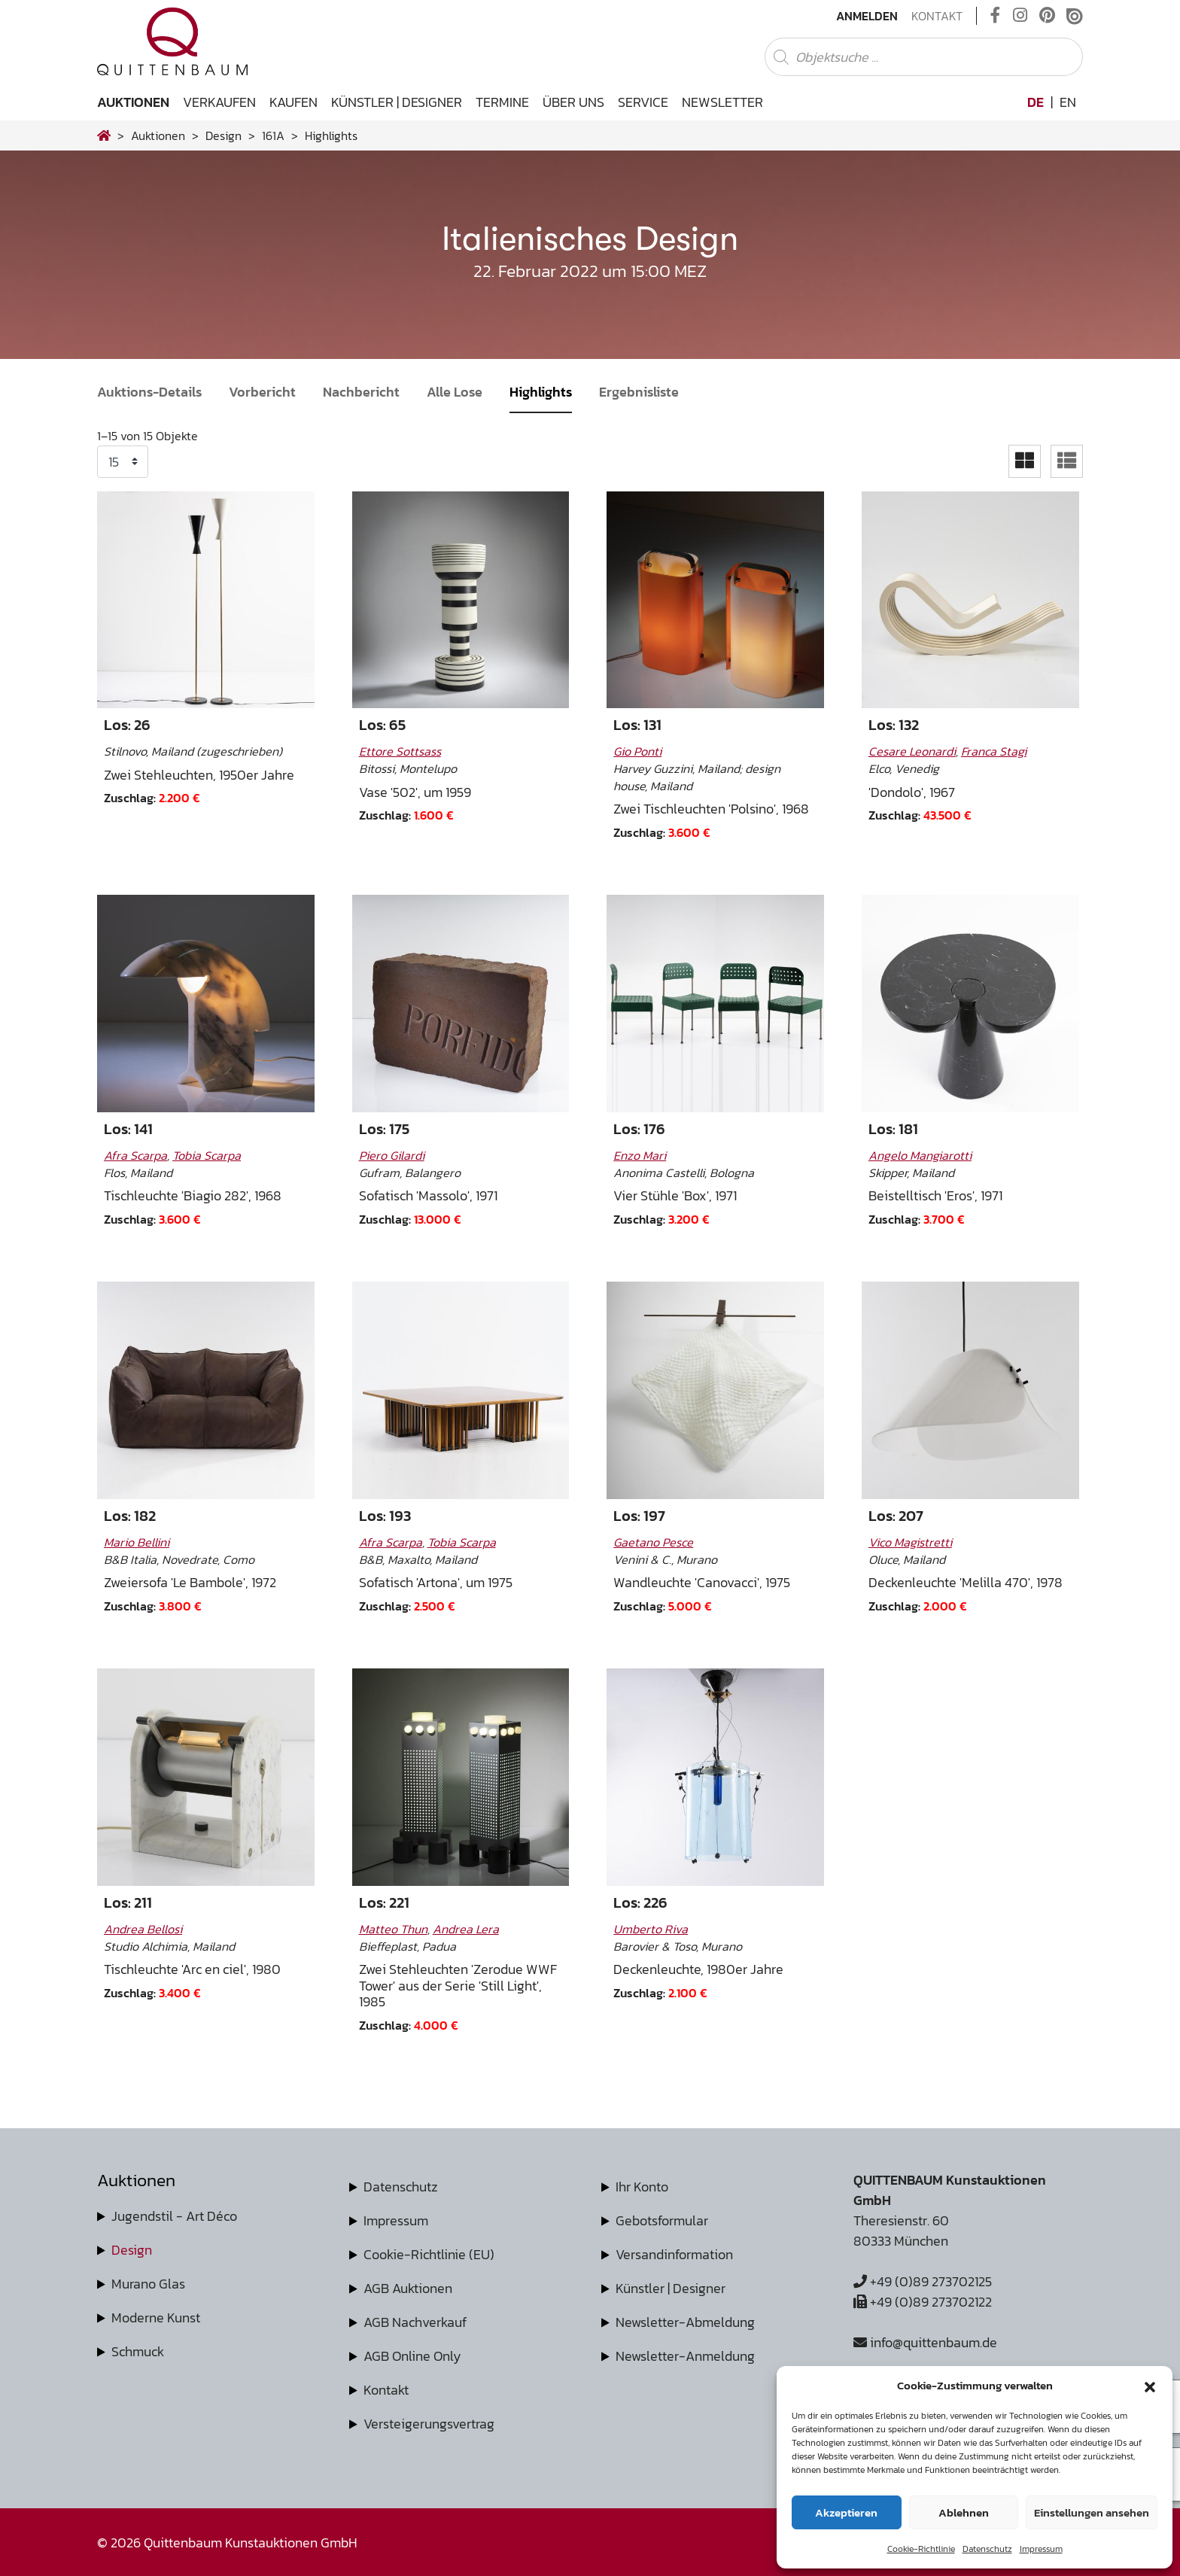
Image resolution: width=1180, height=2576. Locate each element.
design (223, 135)
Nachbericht (361, 392)
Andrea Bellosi (143, 1929)
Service (643, 102)
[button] (1149, 2385)
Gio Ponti (637, 751)
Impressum (1041, 2549)
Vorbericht (262, 392)
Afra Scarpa (135, 1155)
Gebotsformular (662, 2220)
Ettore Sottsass (400, 751)
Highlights (540, 392)
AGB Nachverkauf (415, 2322)
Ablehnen (963, 2512)
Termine (502, 102)
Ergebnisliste (639, 392)
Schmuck (137, 2351)
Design (131, 2250)
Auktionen (133, 102)
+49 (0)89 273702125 (922, 2281)
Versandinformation (674, 2254)
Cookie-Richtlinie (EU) (428, 2254)
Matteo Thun (393, 1929)
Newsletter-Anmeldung (685, 2356)
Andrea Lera (466, 1929)
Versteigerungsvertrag (428, 2423)
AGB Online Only (412, 2356)
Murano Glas (148, 2283)
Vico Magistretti (910, 1542)
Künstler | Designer (396, 102)
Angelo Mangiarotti (920, 1155)
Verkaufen (219, 102)
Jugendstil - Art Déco (174, 2216)
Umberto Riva (650, 1929)
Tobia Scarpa (206, 1155)
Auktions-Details (149, 392)
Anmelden (867, 16)
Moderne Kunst (155, 2317)
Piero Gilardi (391, 1155)
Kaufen (293, 102)
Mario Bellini (136, 1542)
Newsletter (722, 102)
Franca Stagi (993, 751)
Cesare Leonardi (912, 751)
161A (273, 135)
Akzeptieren (846, 2512)
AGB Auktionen (407, 2288)
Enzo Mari (639, 1155)
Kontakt (937, 16)
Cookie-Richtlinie (921, 2549)
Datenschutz (987, 2549)
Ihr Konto (642, 2186)
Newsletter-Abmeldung (685, 2322)
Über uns (573, 102)
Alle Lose (454, 392)
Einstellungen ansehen (1091, 2512)
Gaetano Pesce (653, 1542)
